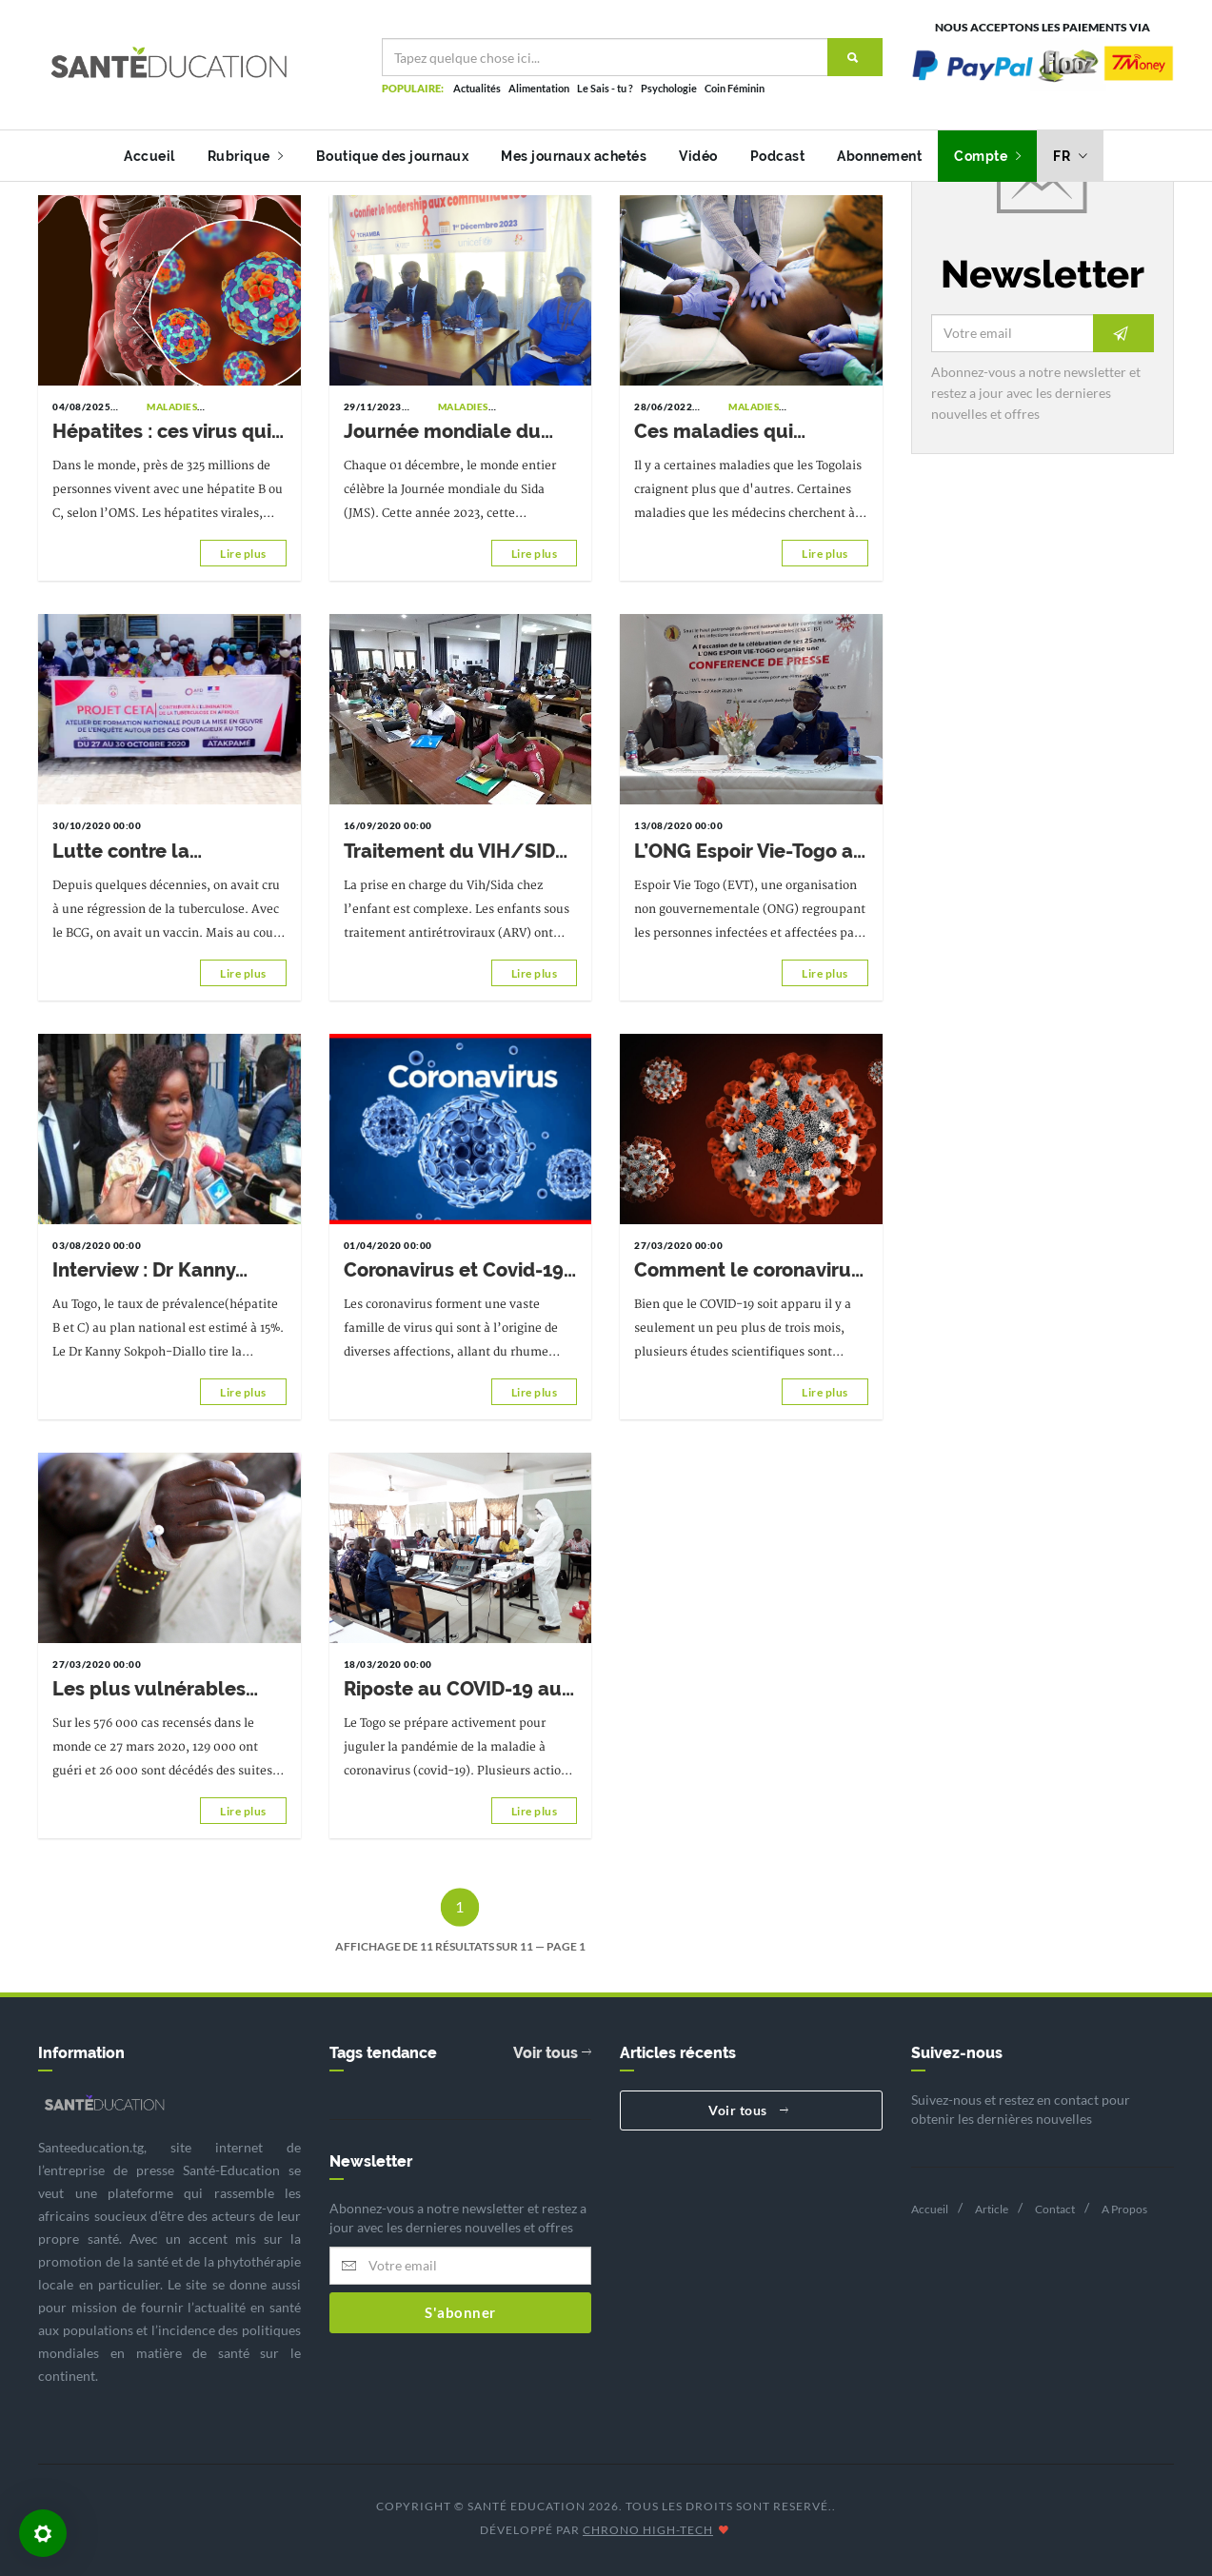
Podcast (777, 156)
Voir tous (552, 2053)
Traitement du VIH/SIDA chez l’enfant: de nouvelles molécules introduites (455, 852)
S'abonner (460, 2312)
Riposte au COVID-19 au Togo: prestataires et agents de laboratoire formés (453, 1689)
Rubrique (246, 156)
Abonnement (879, 156)
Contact (1055, 2209)
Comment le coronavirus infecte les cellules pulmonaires (747, 1270)
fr (1070, 156)
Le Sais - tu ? (605, 88)
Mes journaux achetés (573, 156)
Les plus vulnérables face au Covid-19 (149, 1689)
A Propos (1124, 2209)
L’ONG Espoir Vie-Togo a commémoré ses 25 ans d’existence (743, 852)
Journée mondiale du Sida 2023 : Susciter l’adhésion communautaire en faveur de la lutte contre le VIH (457, 432)
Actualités (477, 88)
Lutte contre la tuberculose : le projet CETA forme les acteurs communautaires (159, 852)
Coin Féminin (735, 88)
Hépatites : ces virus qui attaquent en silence (161, 432)
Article (991, 2209)
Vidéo (698, 156)
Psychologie (669, 88)
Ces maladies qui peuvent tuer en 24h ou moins (742, 432)
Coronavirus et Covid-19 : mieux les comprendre (458, 1270)
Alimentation (538, 88)
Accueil (149, 156)
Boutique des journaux (392, 156)
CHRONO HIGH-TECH (648, 2530)
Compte (987, 156)
